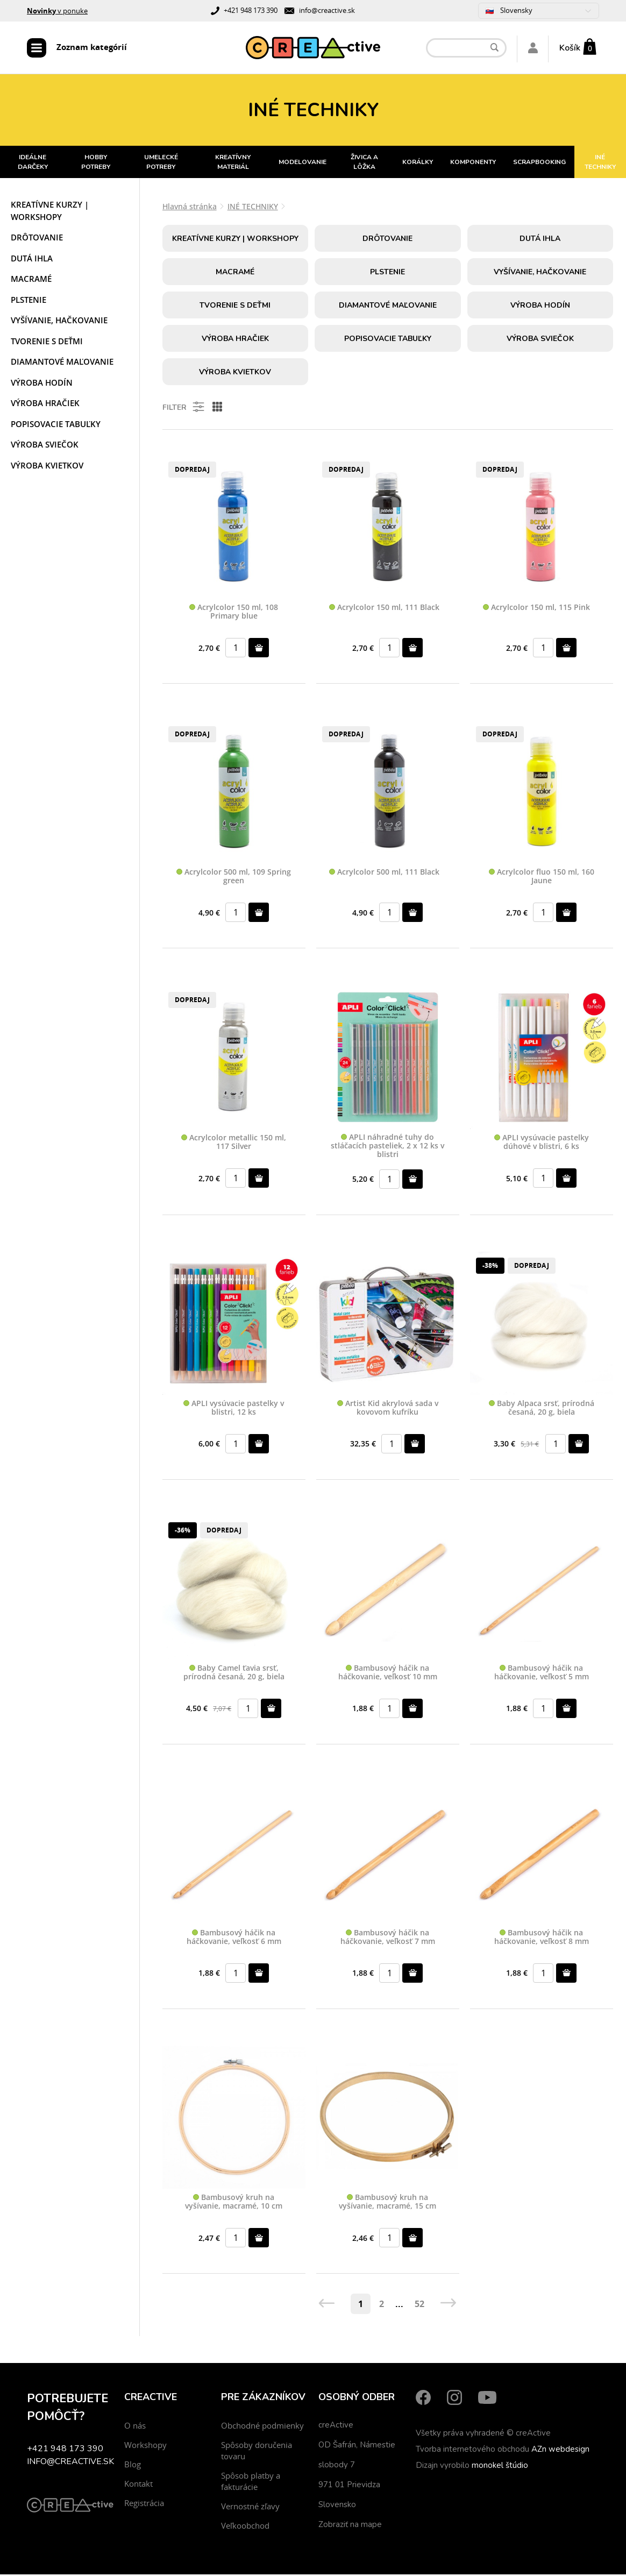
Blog (132, 2465)
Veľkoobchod (245, 2527)
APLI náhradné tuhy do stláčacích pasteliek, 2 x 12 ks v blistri (387, 1147)
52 (419, 2305)
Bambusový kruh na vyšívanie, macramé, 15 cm (387, 2203)
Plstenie (28, 301)
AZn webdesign (560, 2450)
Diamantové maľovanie (62, 363)
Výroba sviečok (45, 446)
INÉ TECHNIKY (252, 208)
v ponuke (57, 11)
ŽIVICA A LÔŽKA (364, 163)
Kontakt (138, 2485)
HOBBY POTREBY (95, 163)
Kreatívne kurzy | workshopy (50, 212)
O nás (135, 2427)
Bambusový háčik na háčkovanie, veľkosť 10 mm (387, 1674)
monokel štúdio (500, 2466)
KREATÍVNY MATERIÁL (233, 163)
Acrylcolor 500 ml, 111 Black (384, 873)
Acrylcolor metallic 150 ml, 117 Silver (233, 1144)
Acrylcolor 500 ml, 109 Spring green (233, 878)
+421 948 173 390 (251, 10)
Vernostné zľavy (250, 2507)
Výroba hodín (42, 384)
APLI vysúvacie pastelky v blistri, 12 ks (233, 1409)
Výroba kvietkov (47, 467)
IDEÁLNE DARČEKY (33, 163)
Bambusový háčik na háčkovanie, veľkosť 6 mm (234, 1939)
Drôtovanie (37, 238)
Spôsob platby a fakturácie (250, 2483)
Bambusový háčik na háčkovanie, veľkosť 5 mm (541, 1674)
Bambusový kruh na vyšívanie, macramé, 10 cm (233, 2203)
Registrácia (144, 2504)
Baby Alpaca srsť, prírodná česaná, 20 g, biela (541, 1409)
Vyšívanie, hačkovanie (59, 321)
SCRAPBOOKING (539, 163)
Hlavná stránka (189, 208)
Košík (569, 48)
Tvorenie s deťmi (47, 342)
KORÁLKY (417, 163)
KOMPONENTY (473, 163)
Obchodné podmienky (262, 2427)
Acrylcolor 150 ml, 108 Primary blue (233, 613)
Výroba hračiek (45, 404)
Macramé (31, 280)
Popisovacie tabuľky (56, 425)
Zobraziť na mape (350, 2526)
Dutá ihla (32, 259)
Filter (184, 408)
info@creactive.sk (327, 10)
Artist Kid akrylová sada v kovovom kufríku (387, 1409)
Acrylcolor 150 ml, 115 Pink (536, 609)
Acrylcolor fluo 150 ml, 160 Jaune (541, 878)
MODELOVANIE (302, 163)
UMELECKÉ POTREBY (161, 163)
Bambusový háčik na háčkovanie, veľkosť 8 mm (541, 1939)
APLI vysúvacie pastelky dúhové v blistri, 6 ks (541, 1144)
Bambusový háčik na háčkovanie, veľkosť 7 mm (387, 1939)
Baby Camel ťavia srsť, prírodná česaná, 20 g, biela (233, 1674)
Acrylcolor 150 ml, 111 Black (384, 609)
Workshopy (145, 2446)
